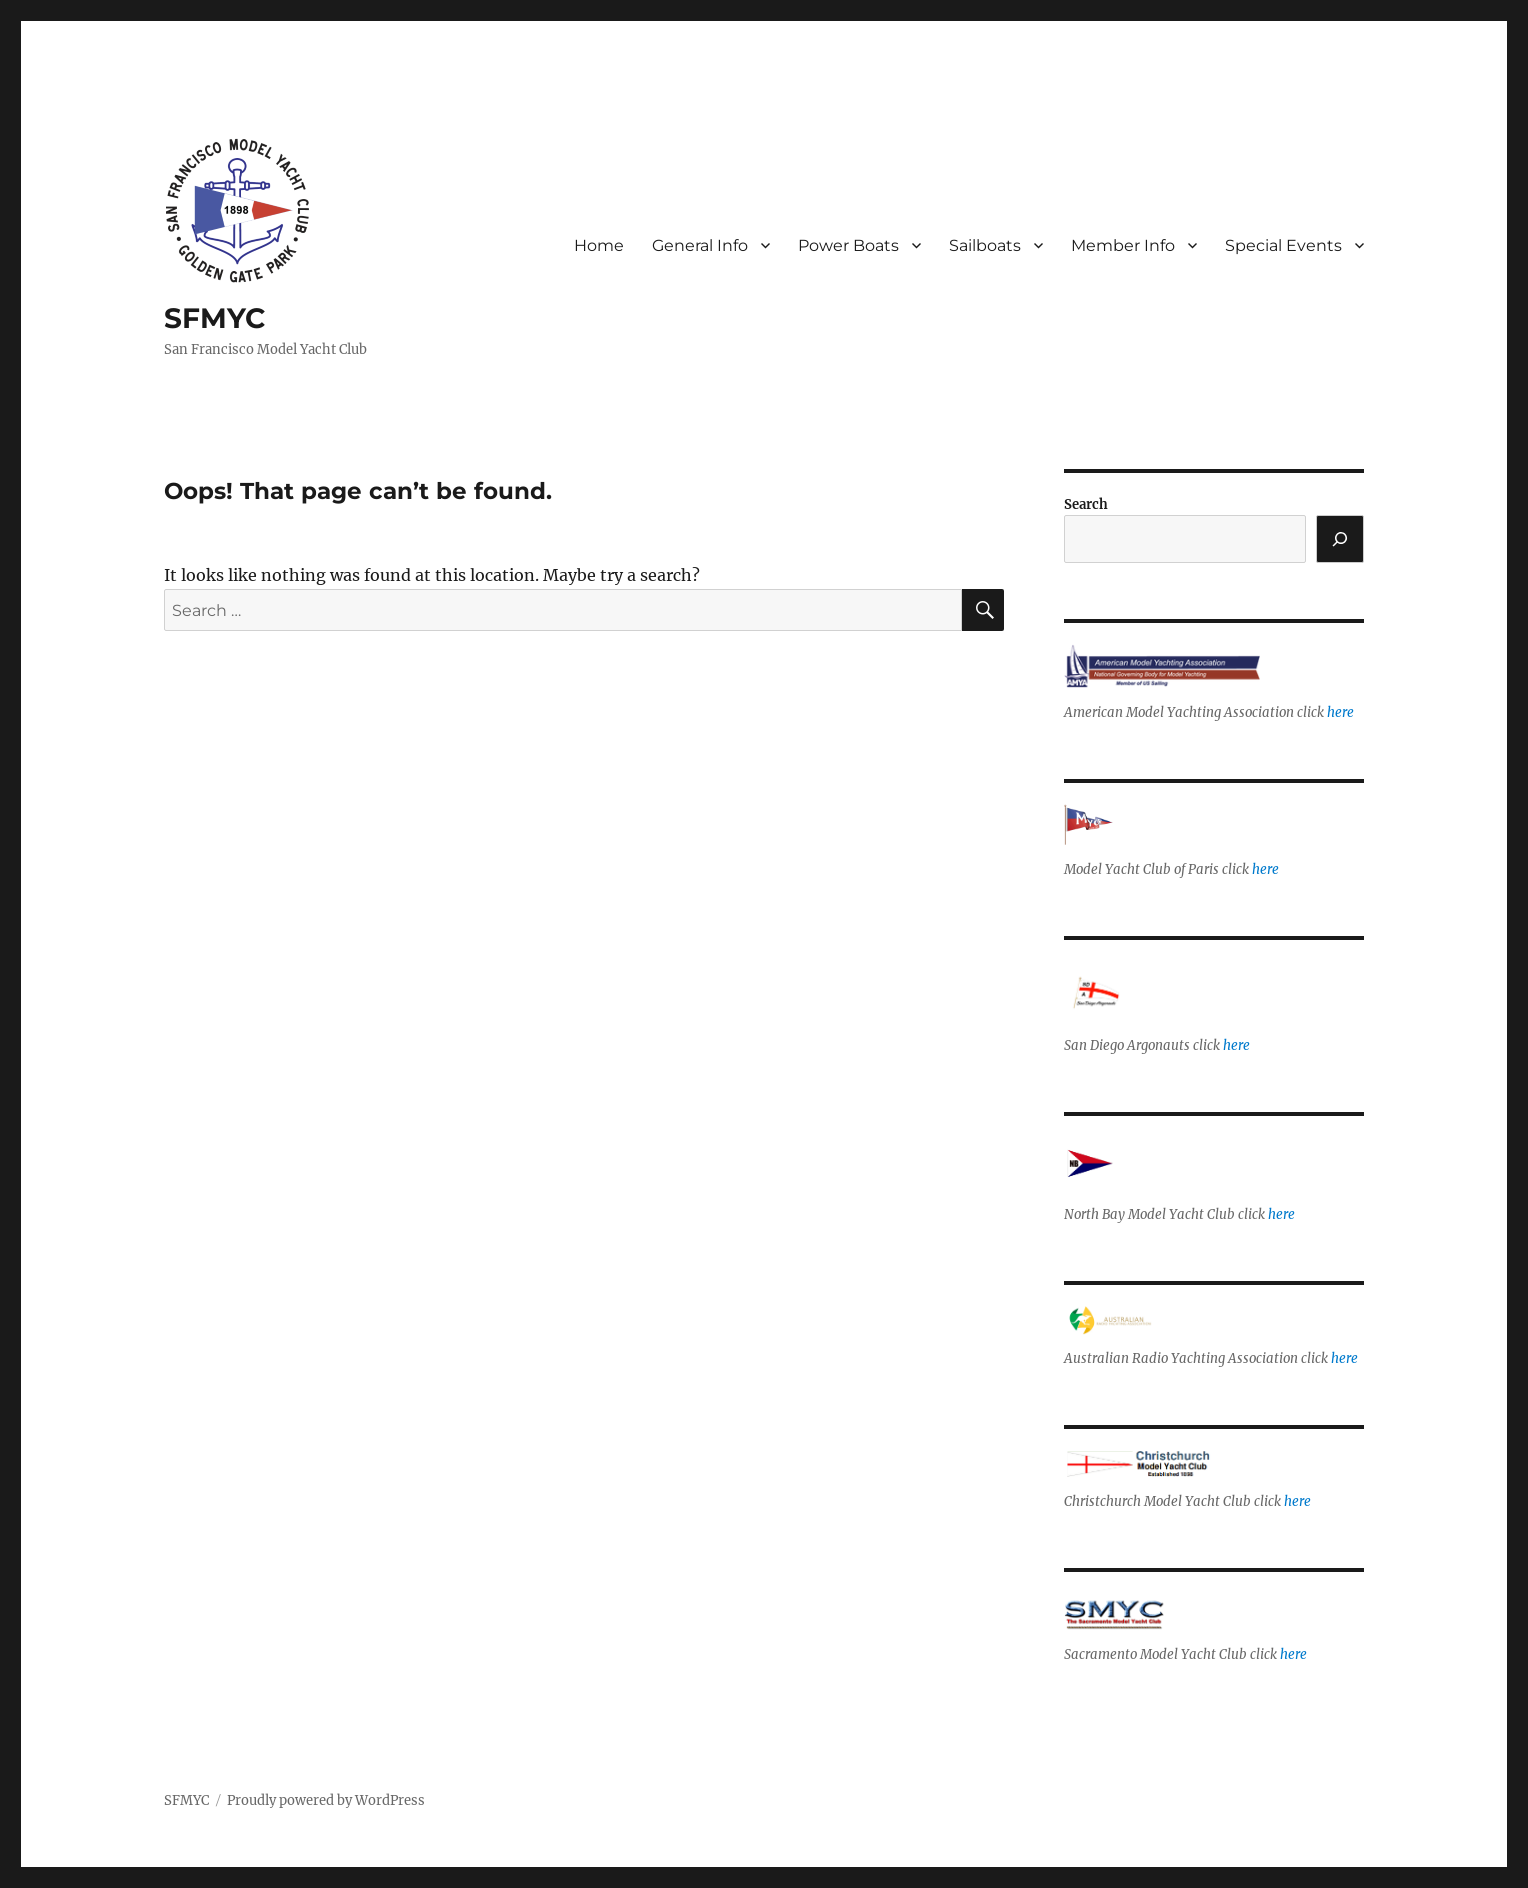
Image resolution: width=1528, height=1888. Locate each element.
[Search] (1340, 539)
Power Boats (848, 245)
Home (599, 245)
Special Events (1283, 245)
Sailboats (985, 245)
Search (1086, 504)
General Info (700, 245)
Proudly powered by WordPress (326, 1800)
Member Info (1123, 245)
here (1340, 712)
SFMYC (215, 318)
